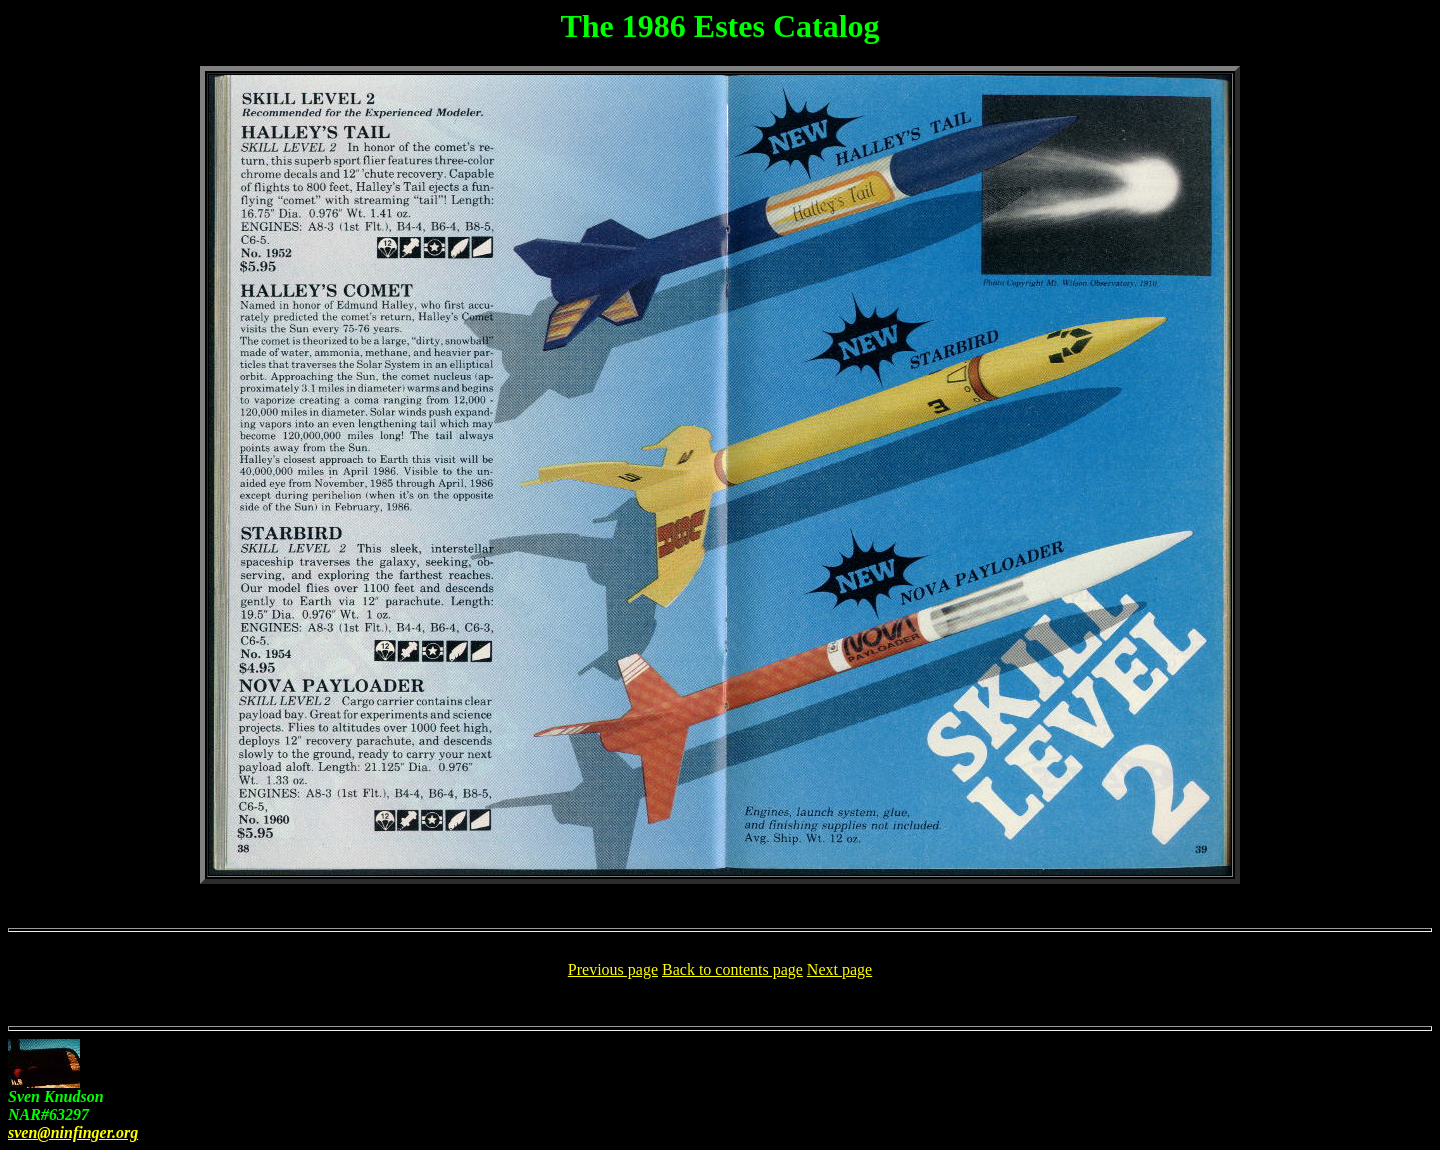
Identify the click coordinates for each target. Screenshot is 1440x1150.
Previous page (613, 969)
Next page (839, 969)
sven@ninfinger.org (73, 1132)
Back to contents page (732, 969)
